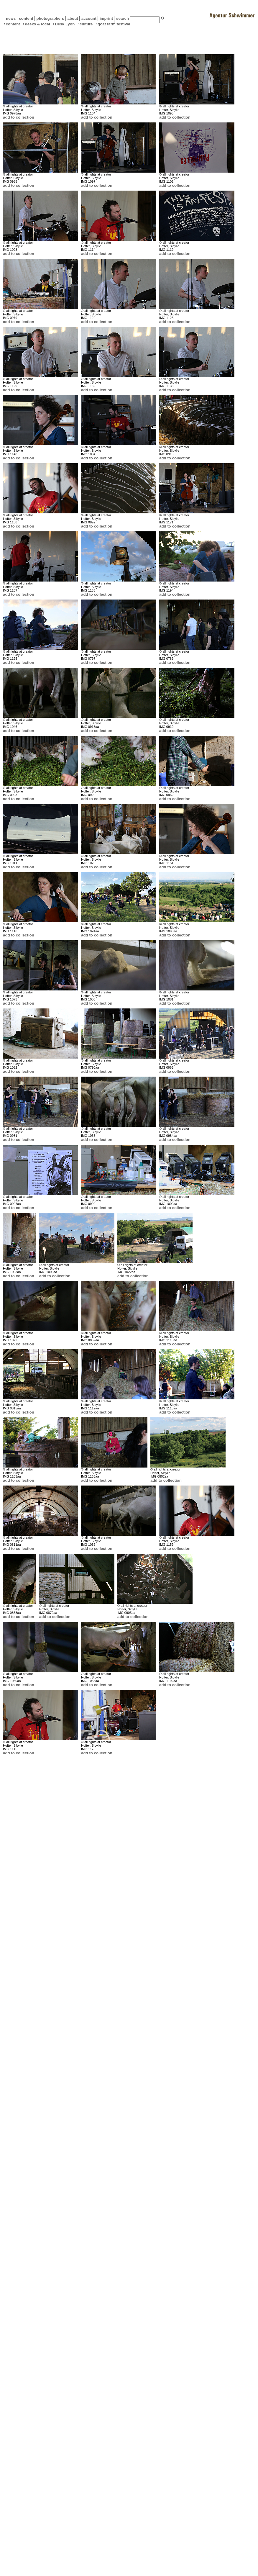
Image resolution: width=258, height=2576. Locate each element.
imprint (106, 18)
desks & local (37, 24)
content (25, 18)
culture (86, 24)
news (11, 18)
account (87, 18)
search (122, 18)
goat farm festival (114, 24)
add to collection (18, 117)
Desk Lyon (65, 24)
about (71, 18)
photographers (50, 18)
